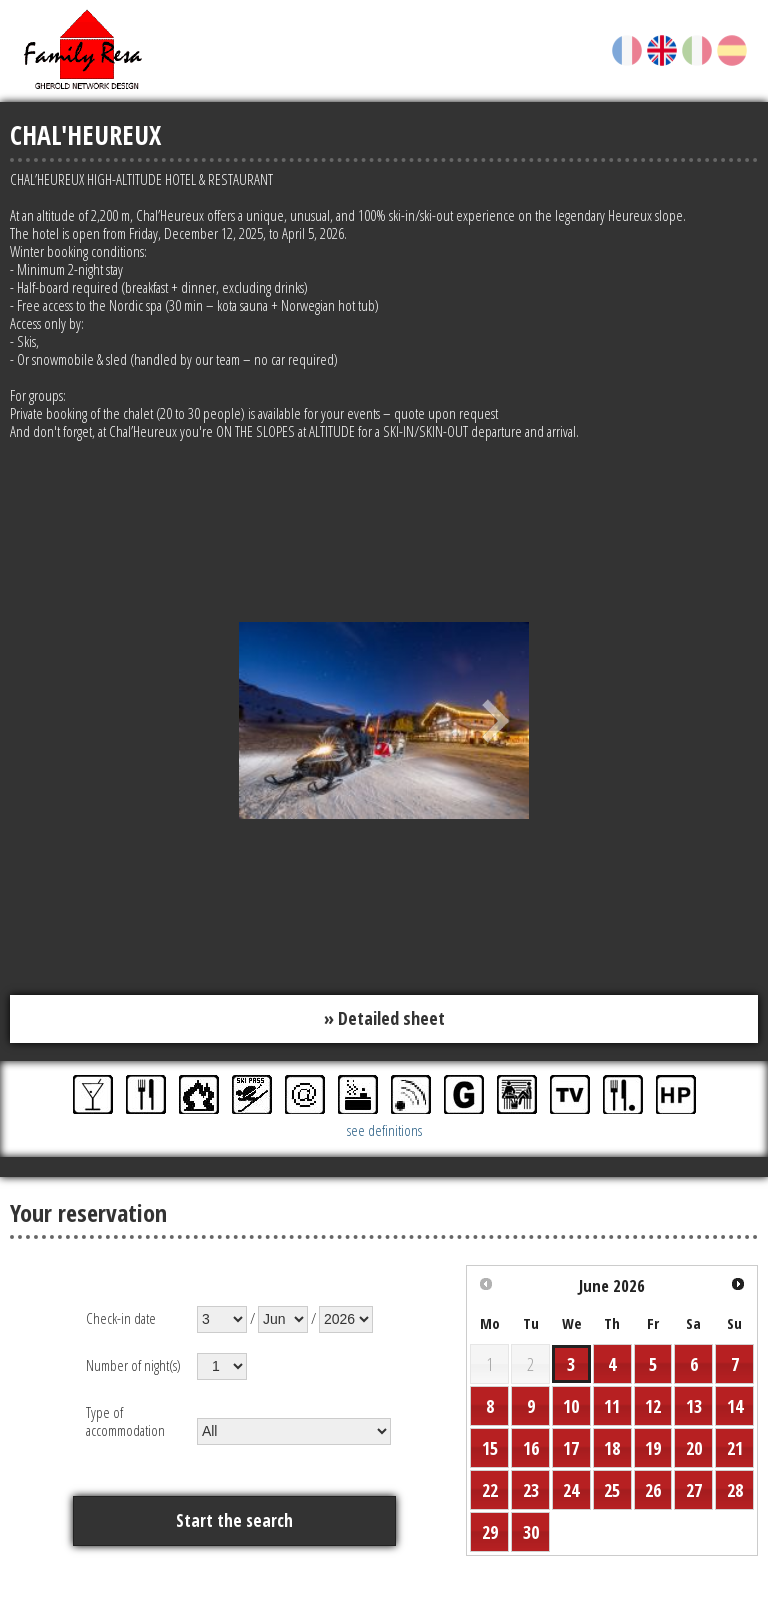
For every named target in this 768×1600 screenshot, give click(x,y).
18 (612, 1448)
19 (653, 1448)
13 (694, 1406)
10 (571, 1406)
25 (612, 1490)
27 (694, 1490)
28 (735, 1490)
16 (531, 1448)
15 (490, 1448)
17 (571, 1448)
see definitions (384, 1130)
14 (735, 1406)
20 (694, 1448)
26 (653, 1490)
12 (653, 1406)
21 (735, 1448)
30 (531, 1532)
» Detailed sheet (384, 1019)
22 (490, 1490)
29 (490, 1532)
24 (571, 1490)
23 (531, 1490)
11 (612, 1406)
